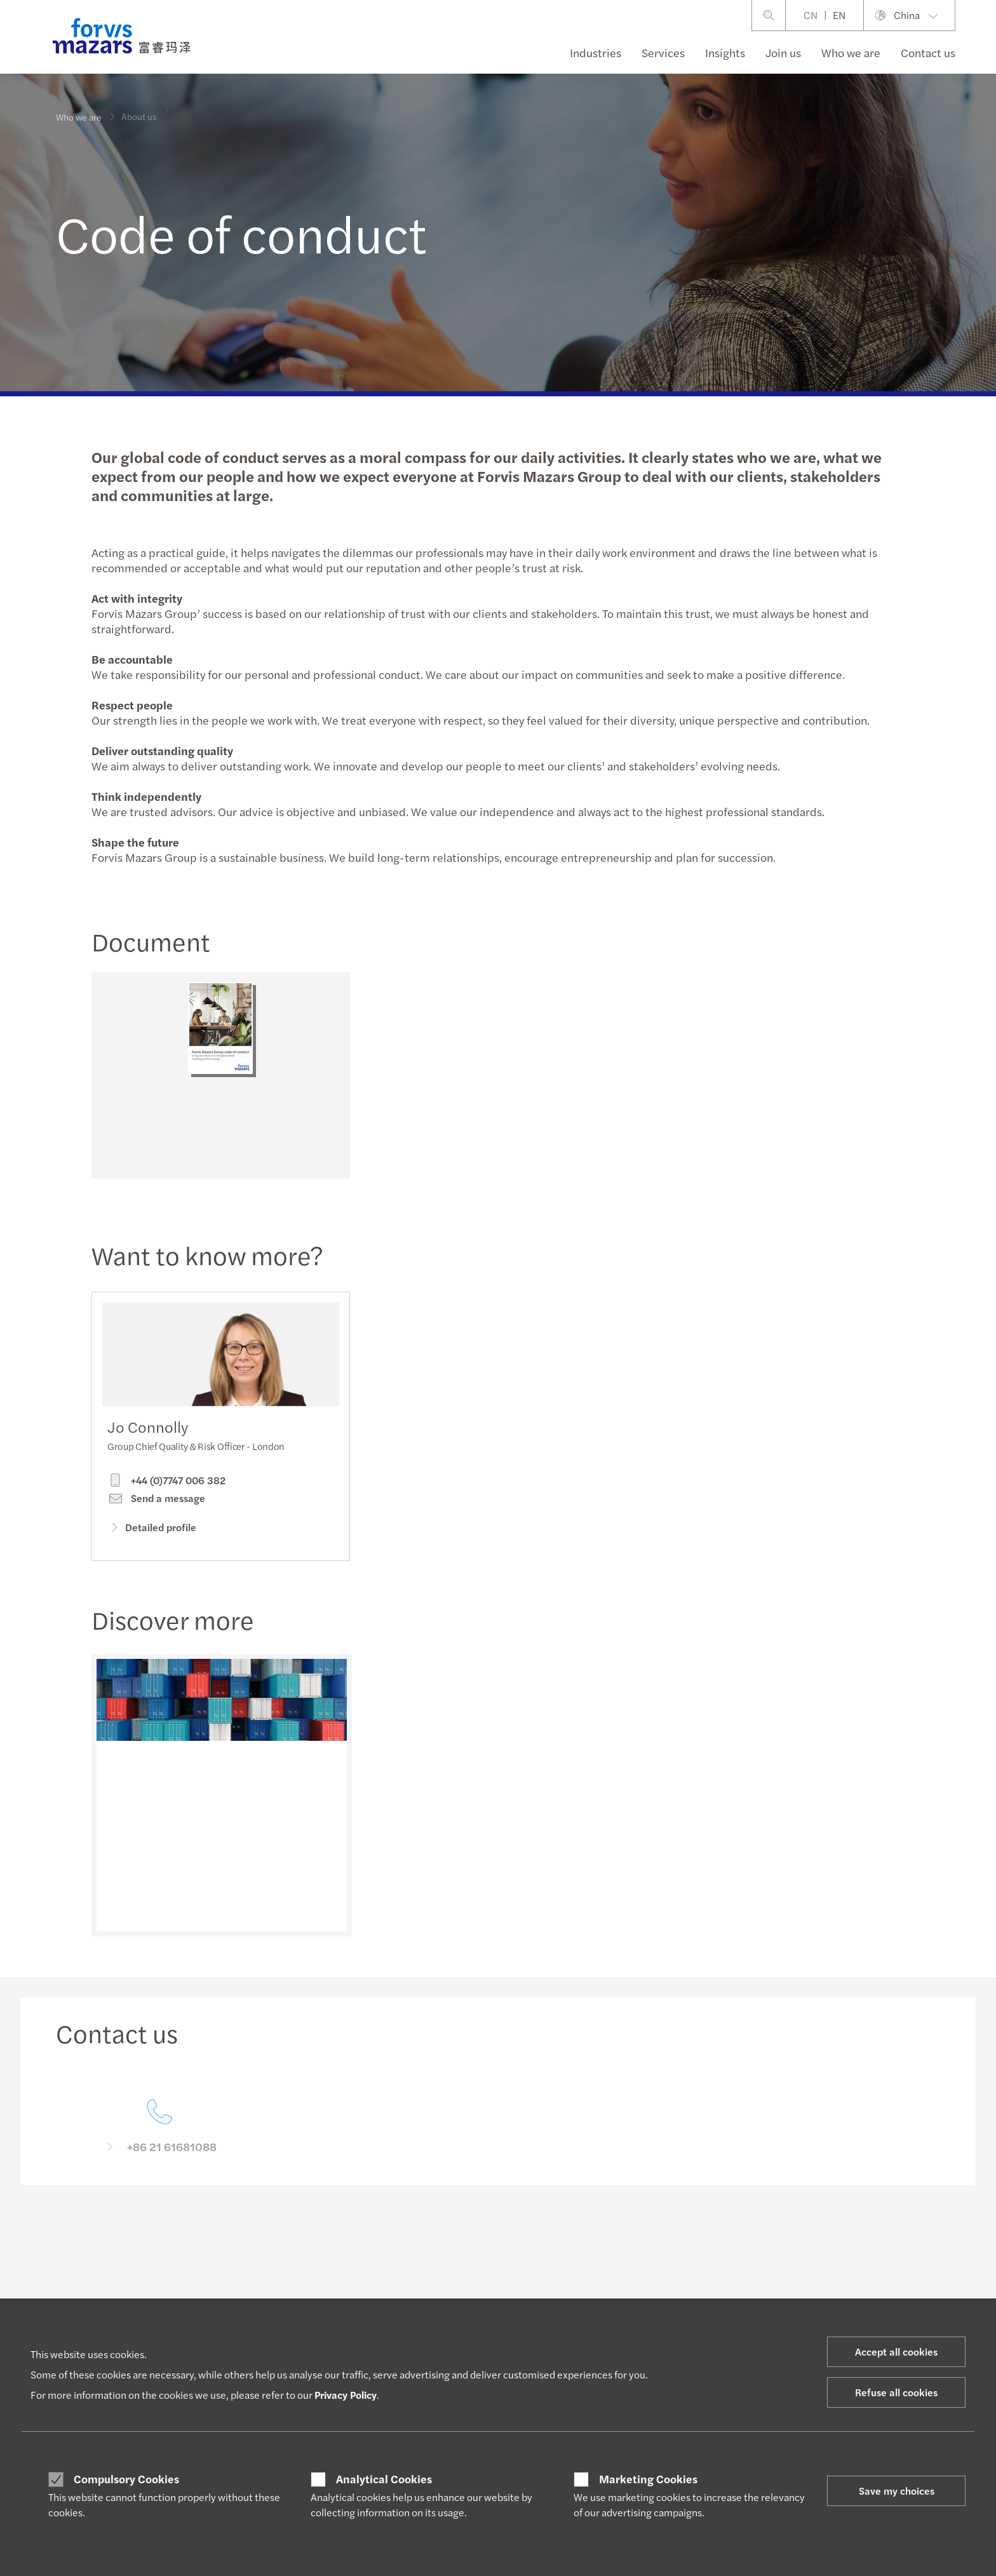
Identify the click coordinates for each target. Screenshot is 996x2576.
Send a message (156, 1522)
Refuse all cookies (896, 2392)
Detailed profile (151, 1550)
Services (663, 52)
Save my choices (896, 2490)
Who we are (850, 52)
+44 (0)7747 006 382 (166, 1503)
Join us (783, 52)
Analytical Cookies (384, 2479)
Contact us (928, 52)
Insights (725, 52)
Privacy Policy (345, 2394)
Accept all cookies (896, 2351)
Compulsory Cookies (126, 2479)
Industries (595, 52)
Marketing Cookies (648, 2479)
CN (811, 15)
